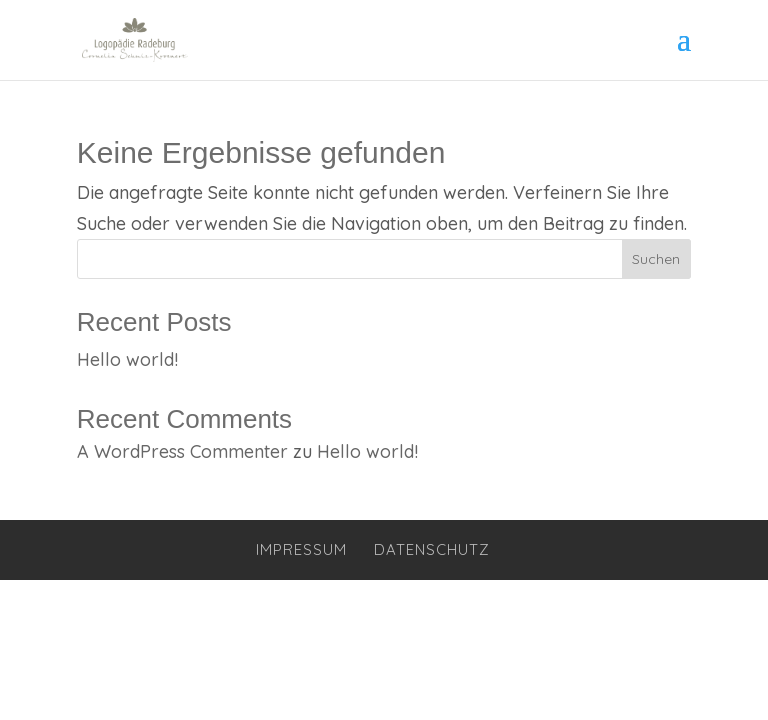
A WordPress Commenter (182, 451)
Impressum (301, 549)
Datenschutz (432, 549)
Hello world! (127, 359)
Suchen (656, 259)
